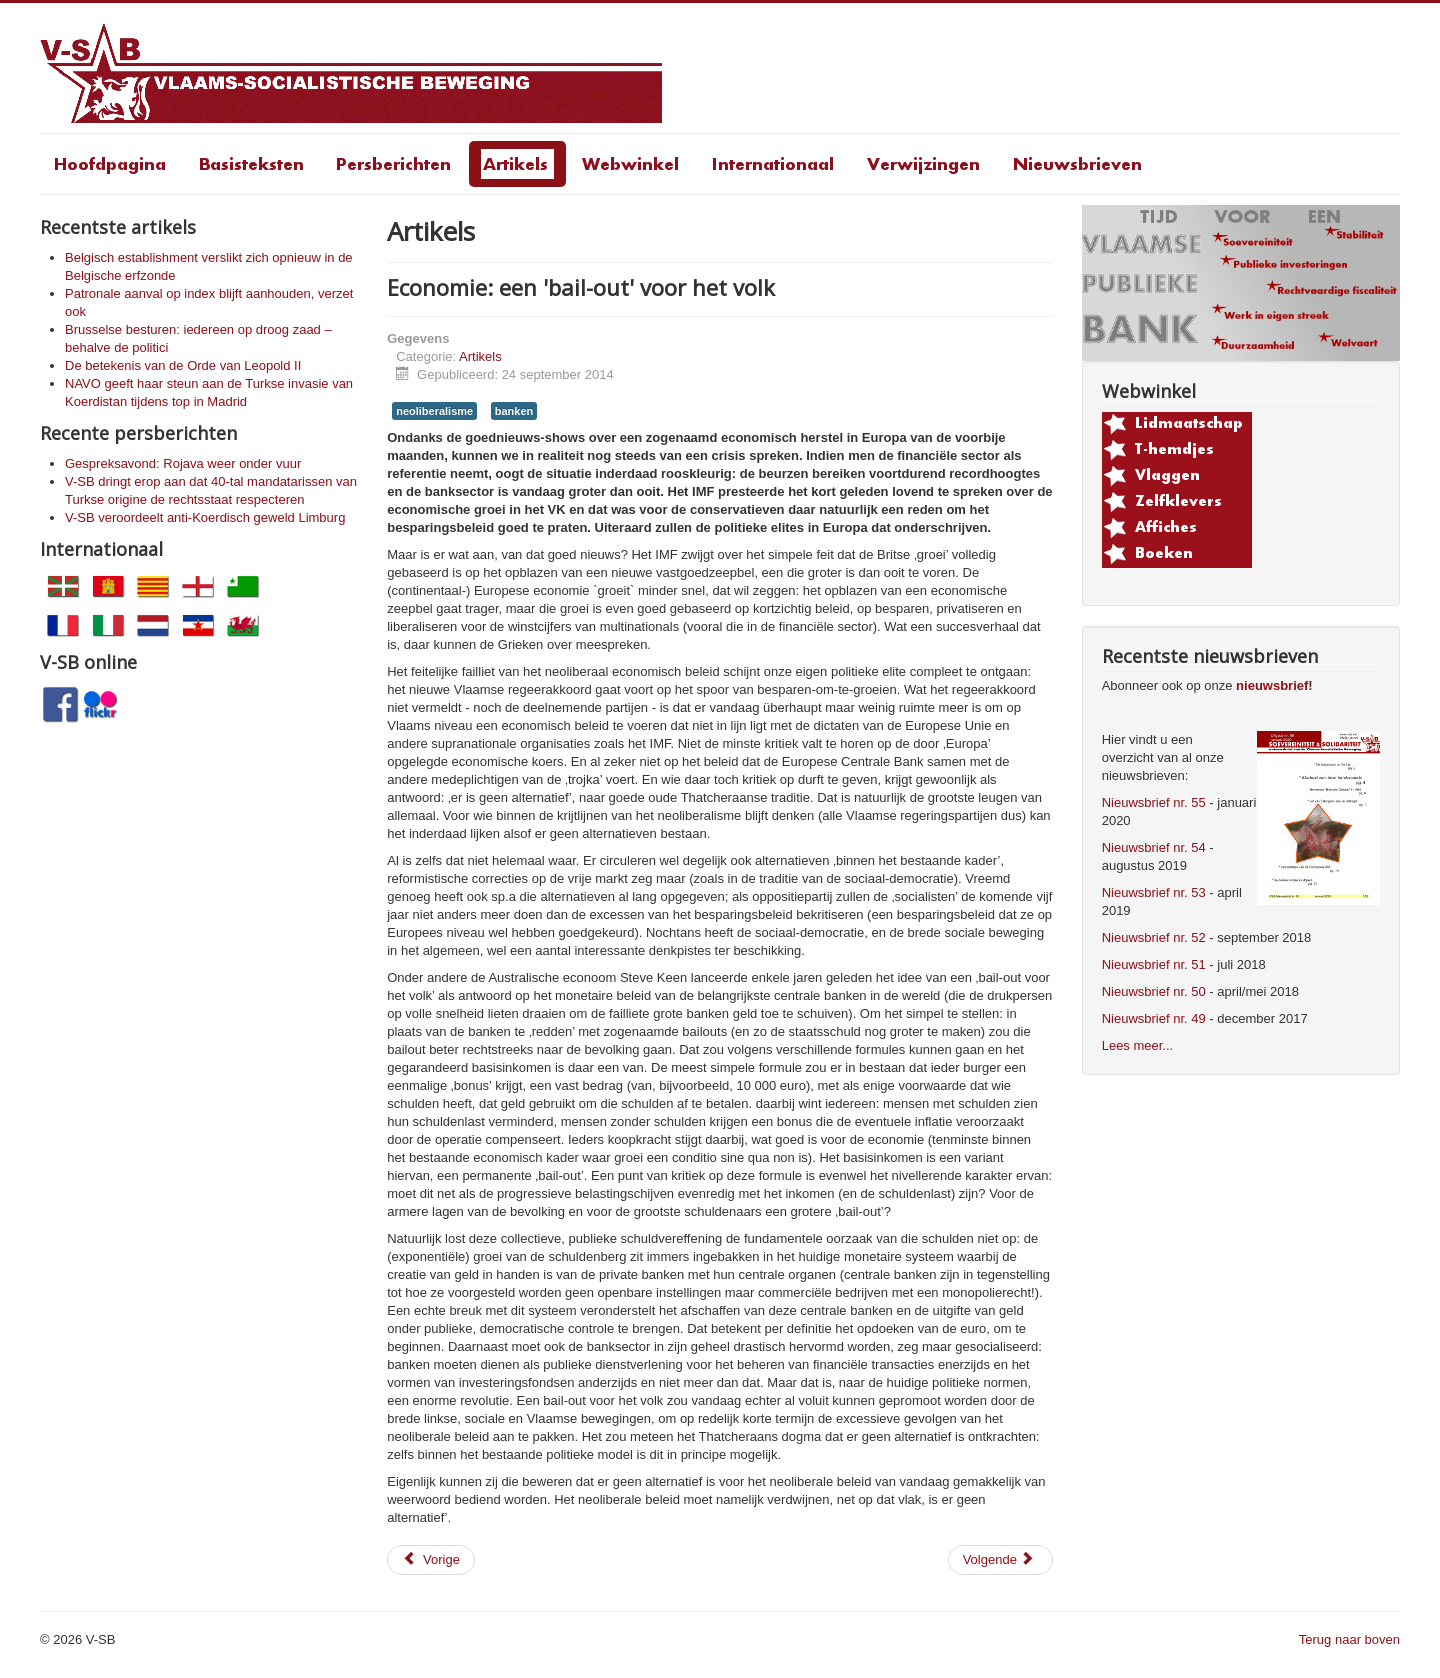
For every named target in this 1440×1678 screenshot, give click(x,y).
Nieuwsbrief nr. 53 (1154, 892)
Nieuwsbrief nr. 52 (1154, 937)
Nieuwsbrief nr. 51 (1154, 964)
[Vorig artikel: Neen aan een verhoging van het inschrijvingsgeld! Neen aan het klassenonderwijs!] (431, 1560)
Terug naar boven (1349, 1639)
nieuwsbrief (1272, 685)
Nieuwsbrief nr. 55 (1154, 802)
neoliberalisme (434, 411)
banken (514, 411)
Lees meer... (1138, 1045)
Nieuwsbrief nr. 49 (1154, 1018)
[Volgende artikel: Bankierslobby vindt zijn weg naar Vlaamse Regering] (1000, 1560)
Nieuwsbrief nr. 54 (1154, 847)
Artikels (480, 356)
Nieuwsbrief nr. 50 (1154, 991)
